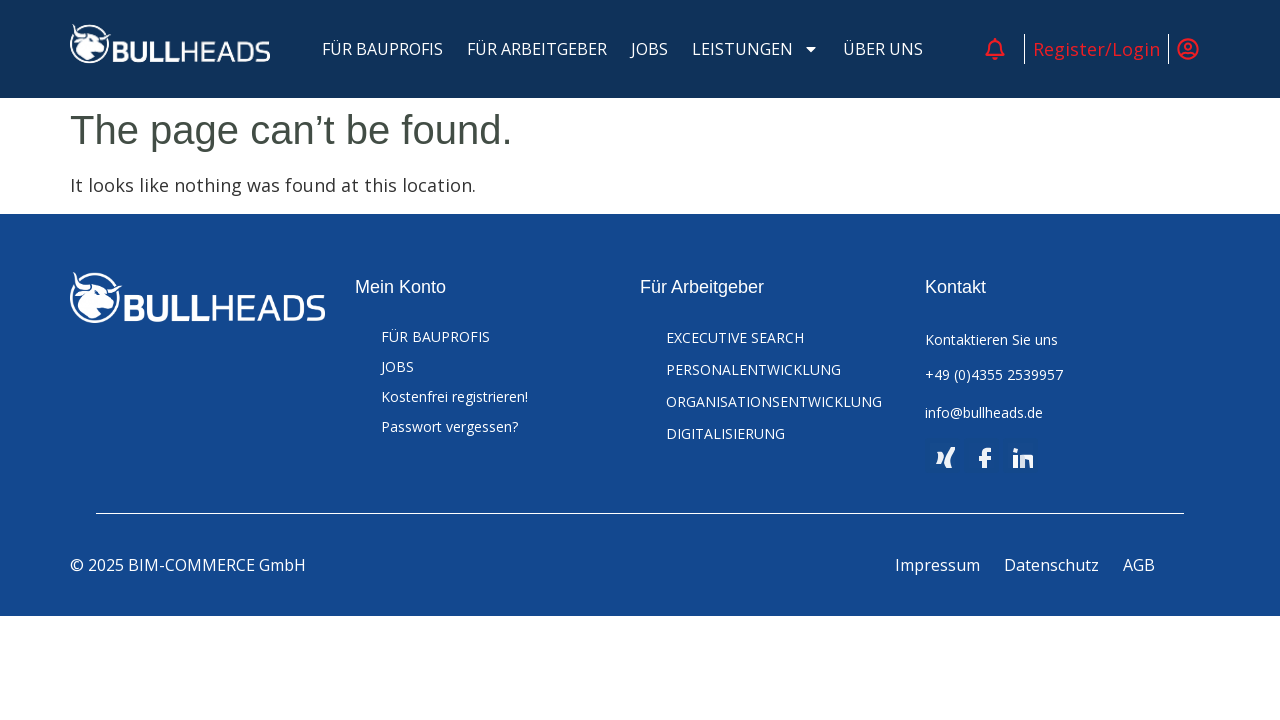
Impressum (937, 565)
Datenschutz (1051, 565)
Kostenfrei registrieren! (454, 396)
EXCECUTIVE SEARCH (735, 337)
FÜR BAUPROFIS (382, 49)
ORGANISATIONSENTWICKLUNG (774, 401)
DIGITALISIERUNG (725, 433)
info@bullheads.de (984, 412)
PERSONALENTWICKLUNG (753, 369)
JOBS (649, 49)
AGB (1139, 565)
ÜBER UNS (883, 49)
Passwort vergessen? (449, 426)
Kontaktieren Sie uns (991, 339)
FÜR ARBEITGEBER (537, 49)
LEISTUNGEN (755, 49)
